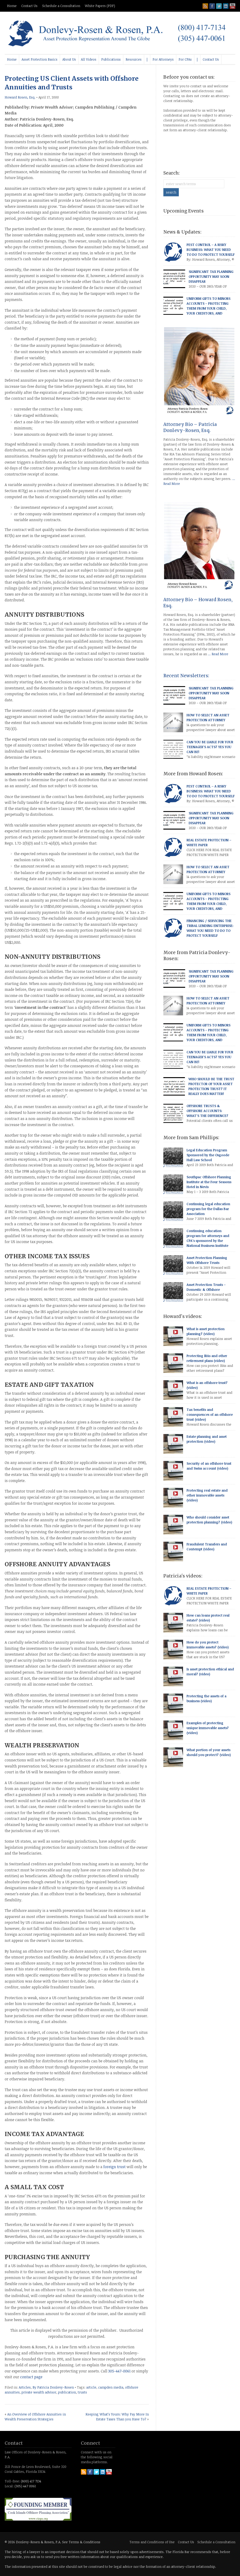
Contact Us (29, 6)
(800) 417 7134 (31, 2481)
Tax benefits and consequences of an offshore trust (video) (210, 1414)
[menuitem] (12, 59)
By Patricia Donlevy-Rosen (53, 2387)
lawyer (34, 2552)
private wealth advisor (39, 2392)
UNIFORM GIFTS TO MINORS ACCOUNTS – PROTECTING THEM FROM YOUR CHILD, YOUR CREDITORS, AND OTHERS (208, 308)
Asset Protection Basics (39, 59)
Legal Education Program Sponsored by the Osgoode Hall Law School (208, 1155)
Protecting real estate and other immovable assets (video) (207, 1495)
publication (67, 2392)
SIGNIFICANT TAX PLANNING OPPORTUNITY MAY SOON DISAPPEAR (211, 276)
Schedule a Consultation (61, 6)
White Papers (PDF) (100, 6)
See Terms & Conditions (81, 2542)
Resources (134, 59)
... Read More (218, 654)
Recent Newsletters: (186, 675)
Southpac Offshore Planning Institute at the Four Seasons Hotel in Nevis (209, 1182)
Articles (25, 2387)
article (91, 2387)
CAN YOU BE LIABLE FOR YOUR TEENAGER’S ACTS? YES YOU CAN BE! (210, 747)
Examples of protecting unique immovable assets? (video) (208, 1728)
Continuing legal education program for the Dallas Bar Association (208, 1209)
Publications (111, 59)
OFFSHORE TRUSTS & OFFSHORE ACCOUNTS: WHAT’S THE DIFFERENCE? (207, 1111)
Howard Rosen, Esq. (20, 97)
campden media (110, 2387)
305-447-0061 (119, 2371)
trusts (82, 2392)
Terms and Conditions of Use (152, 2542)
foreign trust (114, 2166)
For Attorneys (163, 59)
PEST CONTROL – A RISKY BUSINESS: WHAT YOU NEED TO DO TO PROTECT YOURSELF (211, 249)
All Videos (88, 59)
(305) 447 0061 (25, 2486)
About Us (69, 59)
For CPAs (185, 59)
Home (12, 6)
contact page (31, 2376)
